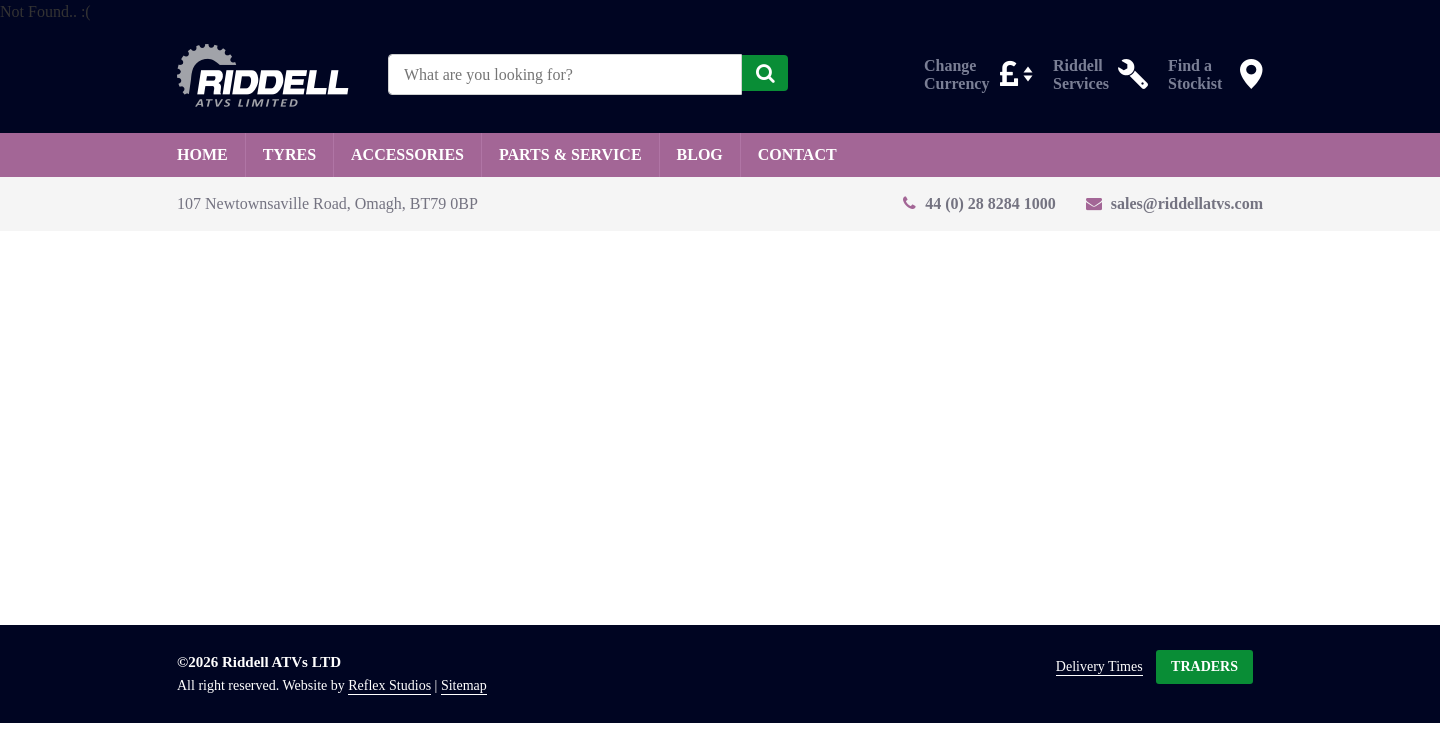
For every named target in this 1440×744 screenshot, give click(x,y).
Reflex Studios (389, 686)
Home (202, 154)
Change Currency (956, 73)
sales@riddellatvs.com (1187, 203)
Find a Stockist (1195, 73)
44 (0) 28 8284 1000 (990, 203)
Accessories (407, 154)
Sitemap (464, 686)
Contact (797, 154)
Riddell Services (1081, 73)
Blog (700, 154)
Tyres (289, 154)
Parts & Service (570, 154)
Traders (1204, 666)
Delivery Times (1099, 666)
